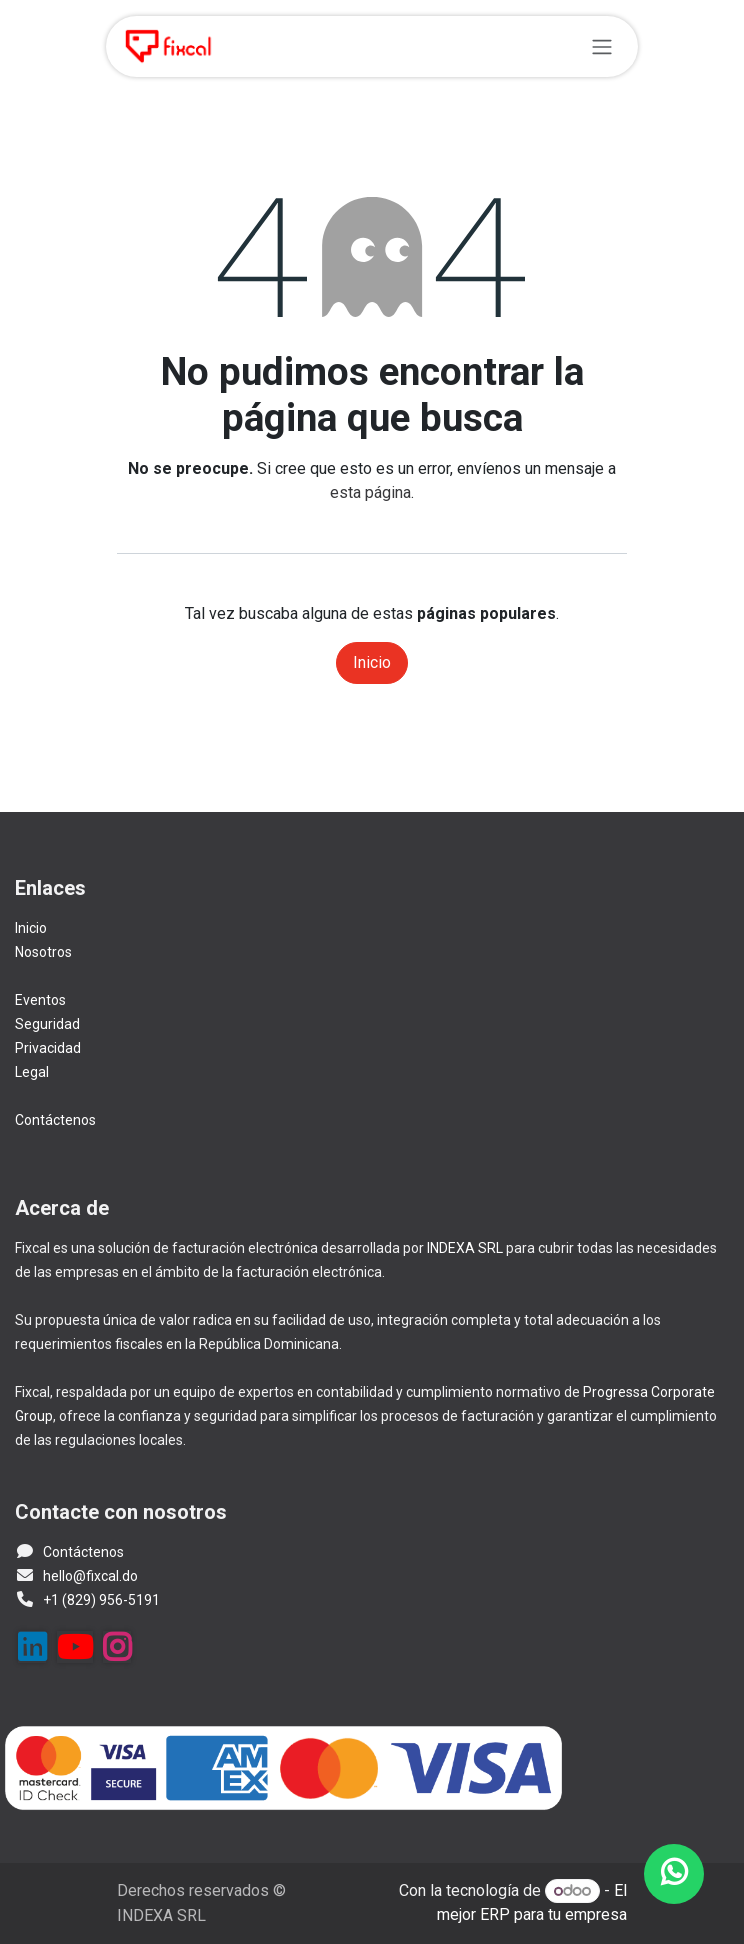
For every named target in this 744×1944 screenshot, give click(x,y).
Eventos (40, 1000)
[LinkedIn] (32, 1647)
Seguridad (47, 1024)
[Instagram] (117, 1647)
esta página (370, 492)
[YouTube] (75, 1647)
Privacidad (48, 1048)
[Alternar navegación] (602, 46)
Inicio (372, 662)
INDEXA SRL (465, 1248)
